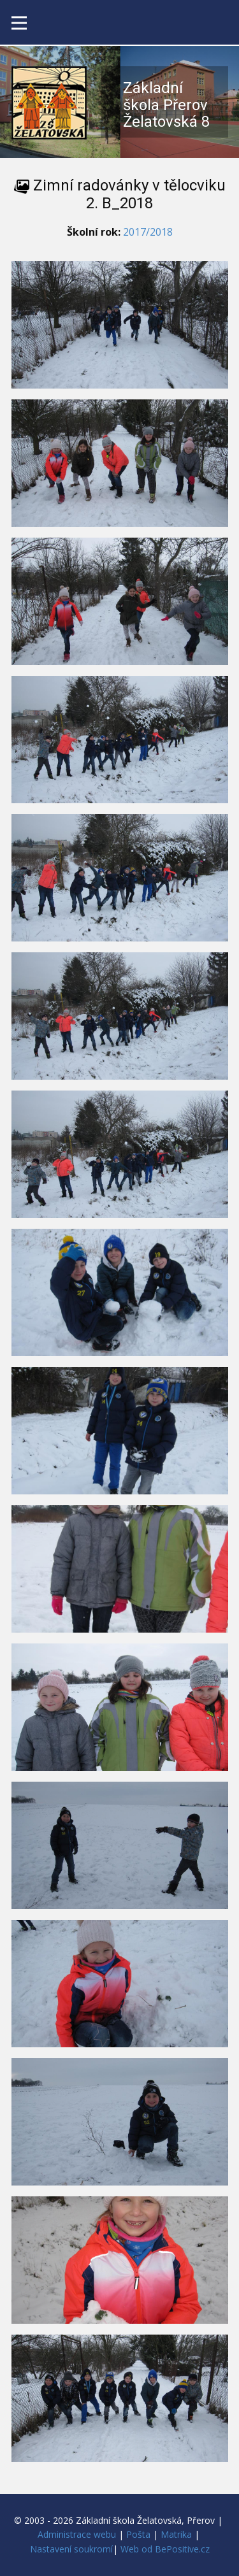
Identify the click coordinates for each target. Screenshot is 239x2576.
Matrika (176, 2534)
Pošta (138, 2534)
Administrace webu (77, 2534)
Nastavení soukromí (71, 2549)
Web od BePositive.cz (165, 2549)
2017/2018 (148, 232)
